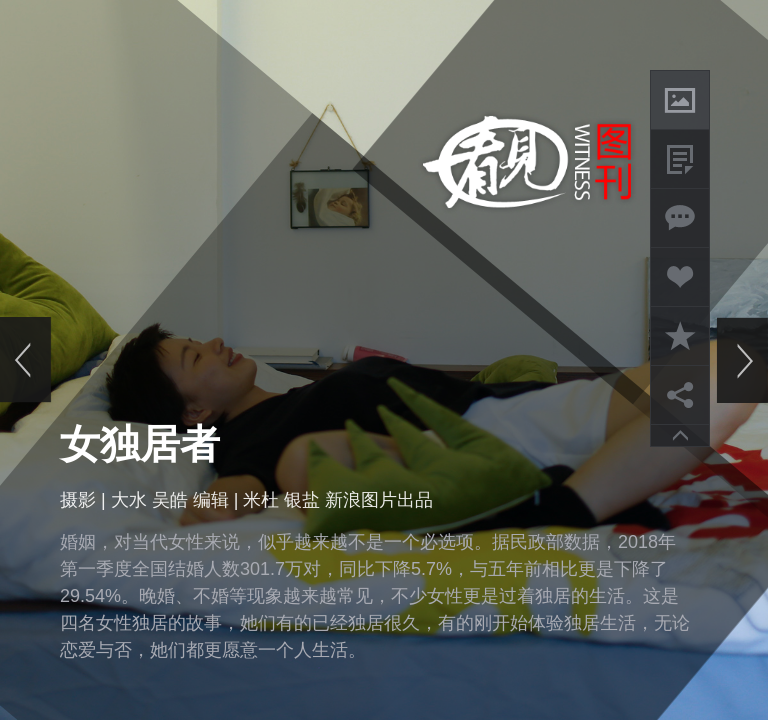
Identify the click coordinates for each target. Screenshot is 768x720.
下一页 (742, 360)
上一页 (26, 360)
